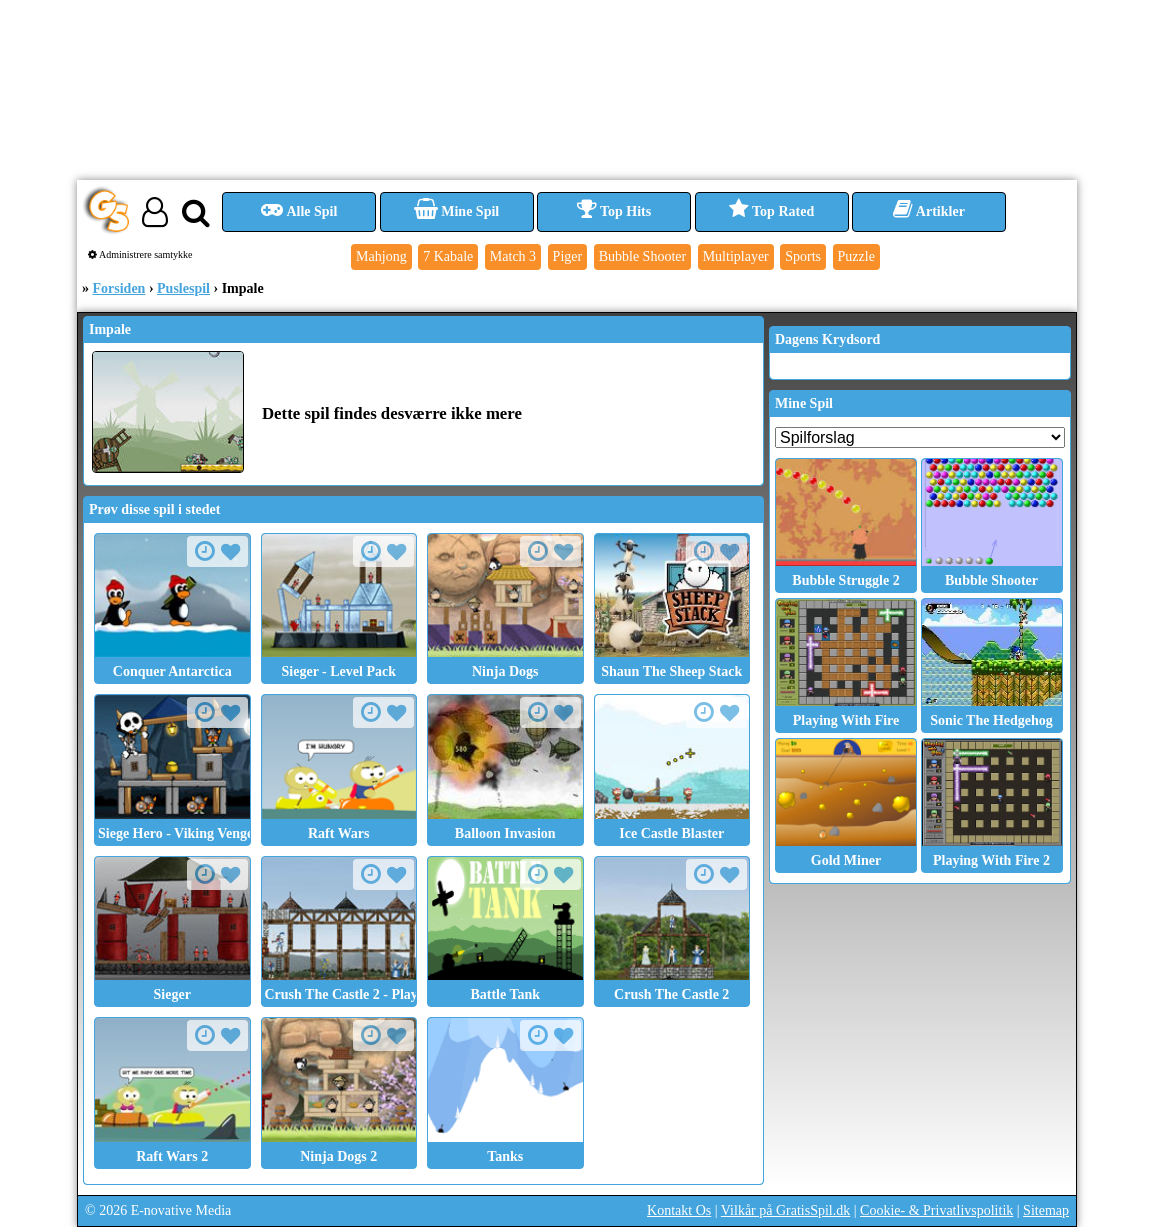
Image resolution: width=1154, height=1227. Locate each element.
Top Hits (614, 211)
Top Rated (771, 211)
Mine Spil (456, 211)
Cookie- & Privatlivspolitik (936, 1210)
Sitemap (1046, 1210)
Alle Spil (299, 211)
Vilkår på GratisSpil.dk (785, 1210)
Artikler (929, 211)
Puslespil (183, 288)
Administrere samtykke (140, 254)
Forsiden (119, 288)
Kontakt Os (679, 1210)
